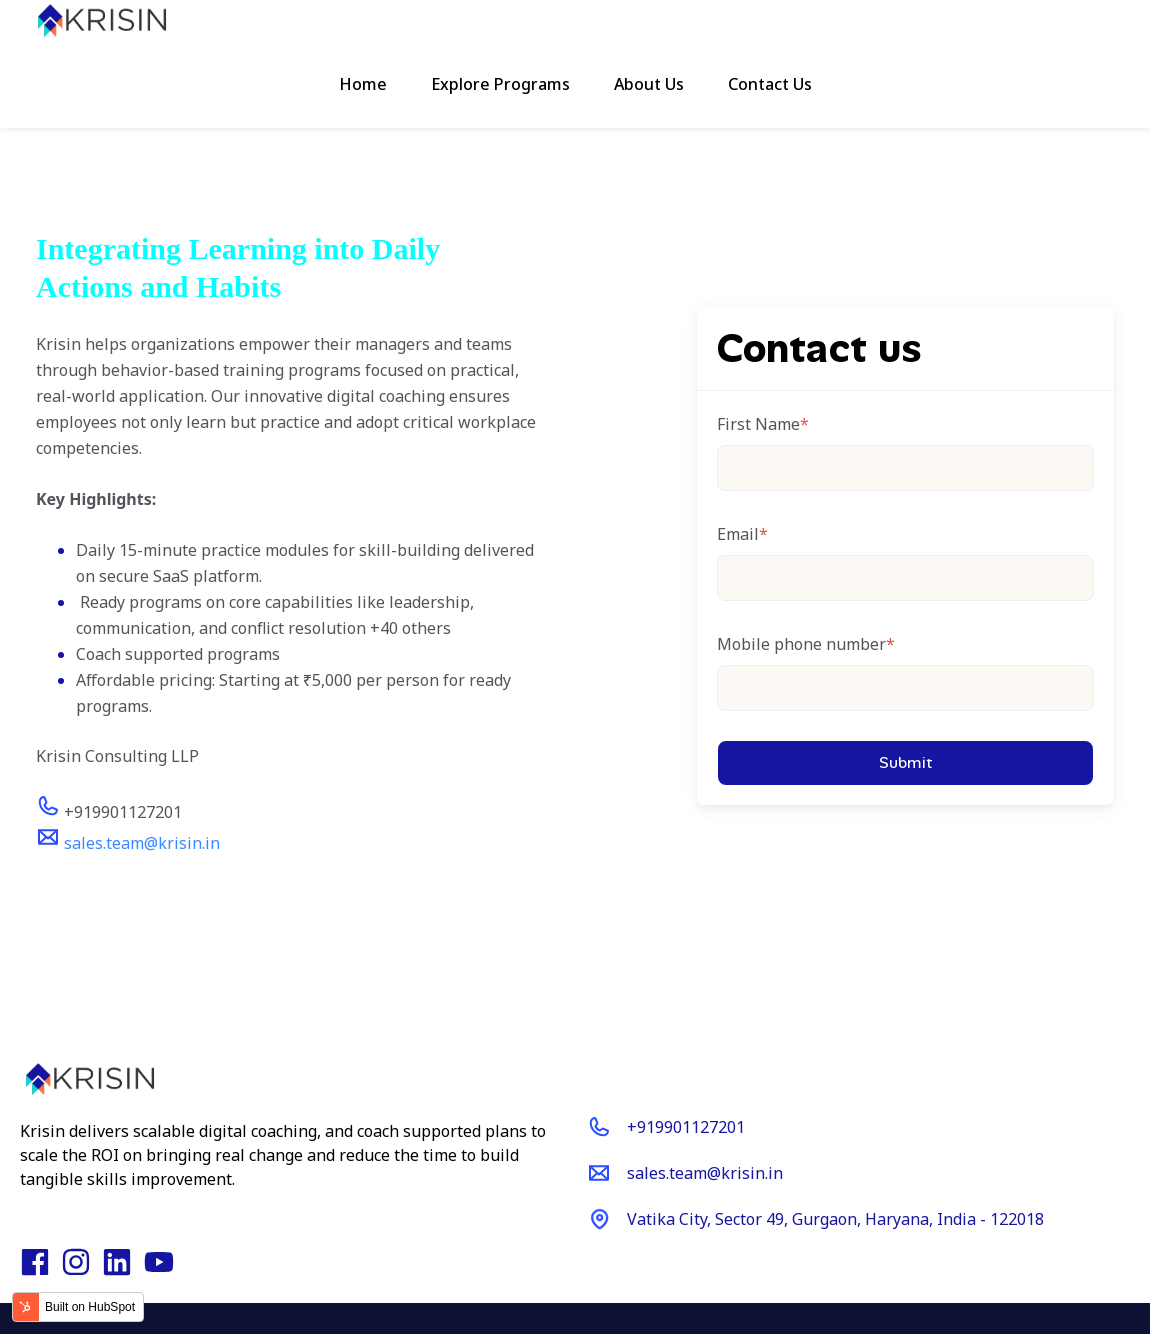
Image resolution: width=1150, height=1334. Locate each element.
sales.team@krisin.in (142, 843)
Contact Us (770, 84)
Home (363, 84)
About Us (649, 84)
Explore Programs (500, 84)
